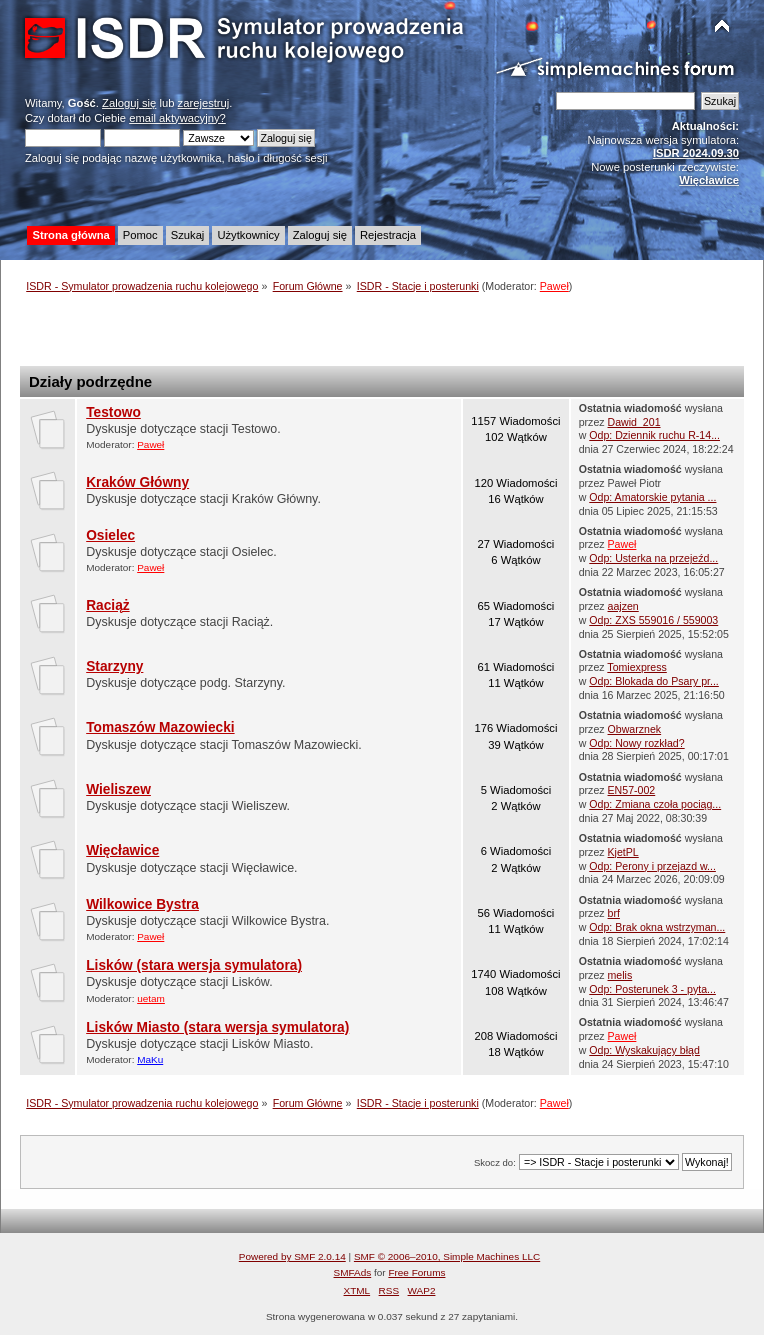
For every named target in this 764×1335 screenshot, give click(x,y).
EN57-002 (632, 790)
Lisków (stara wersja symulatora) (194, 965)
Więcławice (122, 850)
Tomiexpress (636, 667)
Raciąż (107, 605)
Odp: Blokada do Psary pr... (654, 681)
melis (620, 975)
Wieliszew (118, 789)
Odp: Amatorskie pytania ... (652, 497)
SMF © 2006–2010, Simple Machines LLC (447, 1256)
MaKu (150, 1059)
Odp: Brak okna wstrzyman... (657, 927)
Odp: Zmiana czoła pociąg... (655, 804)
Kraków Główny (137, 482)
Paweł (554, 286)
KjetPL (623, 852)
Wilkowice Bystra (142, 904)
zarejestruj (204, 103)
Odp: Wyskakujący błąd (644, 1050)
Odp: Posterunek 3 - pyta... (652, 989)
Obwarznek (635, 729)
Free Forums (416, 1272)
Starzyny (114, 666)
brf (614, 913)
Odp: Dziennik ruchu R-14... (654, 435)
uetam (151, 998)
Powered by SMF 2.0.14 (292, 1256)
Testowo (113, 412)
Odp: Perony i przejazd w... (652, 866)
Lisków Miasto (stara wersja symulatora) (217, 1027)
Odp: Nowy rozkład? (636, 743)
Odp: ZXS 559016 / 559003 (653, 620)
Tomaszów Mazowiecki (160, 727)
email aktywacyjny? (177, 118)
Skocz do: (495, 1162)
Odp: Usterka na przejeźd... (653, 558)
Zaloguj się (129, 103)
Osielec (110, 535)
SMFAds (353, 1272)
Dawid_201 (634, 422)
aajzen (623, 606)
